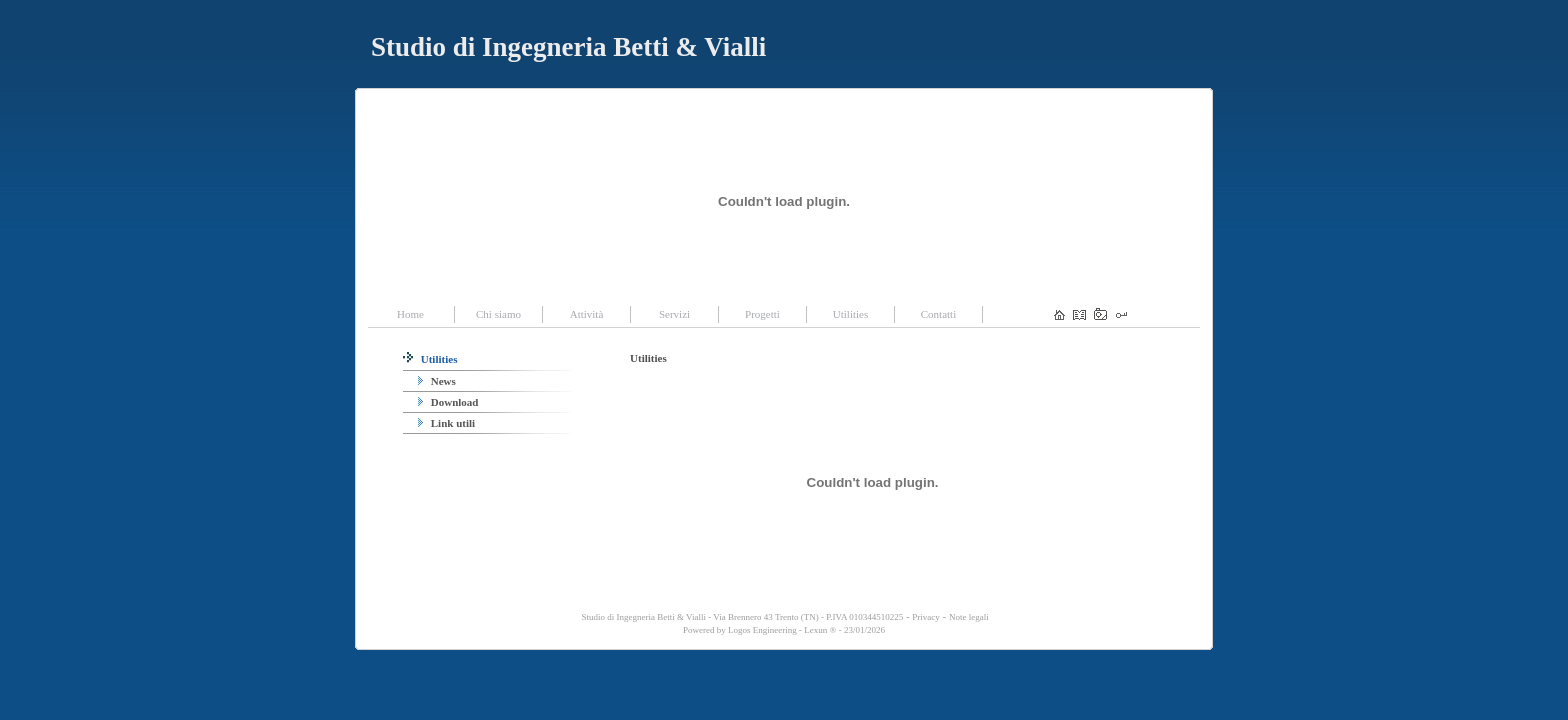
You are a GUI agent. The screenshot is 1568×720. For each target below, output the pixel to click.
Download (448, 402)
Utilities (430, 359)
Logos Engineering (762, 630)
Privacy (926, 617)
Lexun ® (820, 630)
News (437, 381)
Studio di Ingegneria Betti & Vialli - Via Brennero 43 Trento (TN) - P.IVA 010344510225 (741, 617)
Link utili (446, 423)
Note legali (969, 617)
